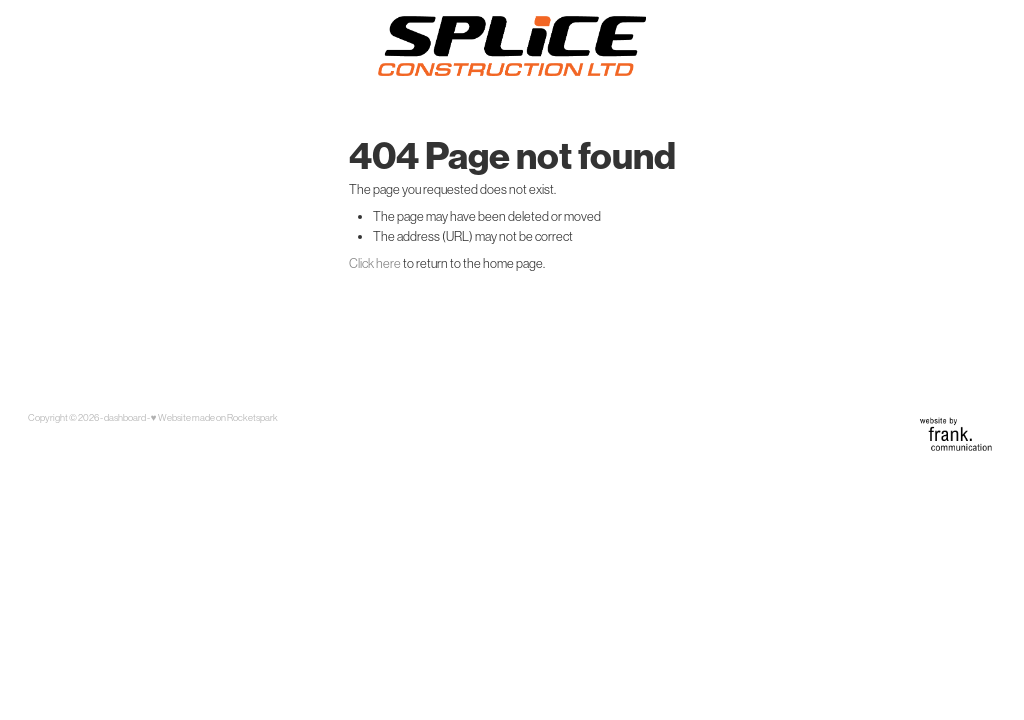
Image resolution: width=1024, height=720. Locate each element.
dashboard (125, 417)
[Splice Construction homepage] (512, 46)
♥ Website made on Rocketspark (214, 417)
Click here (375, 263)
